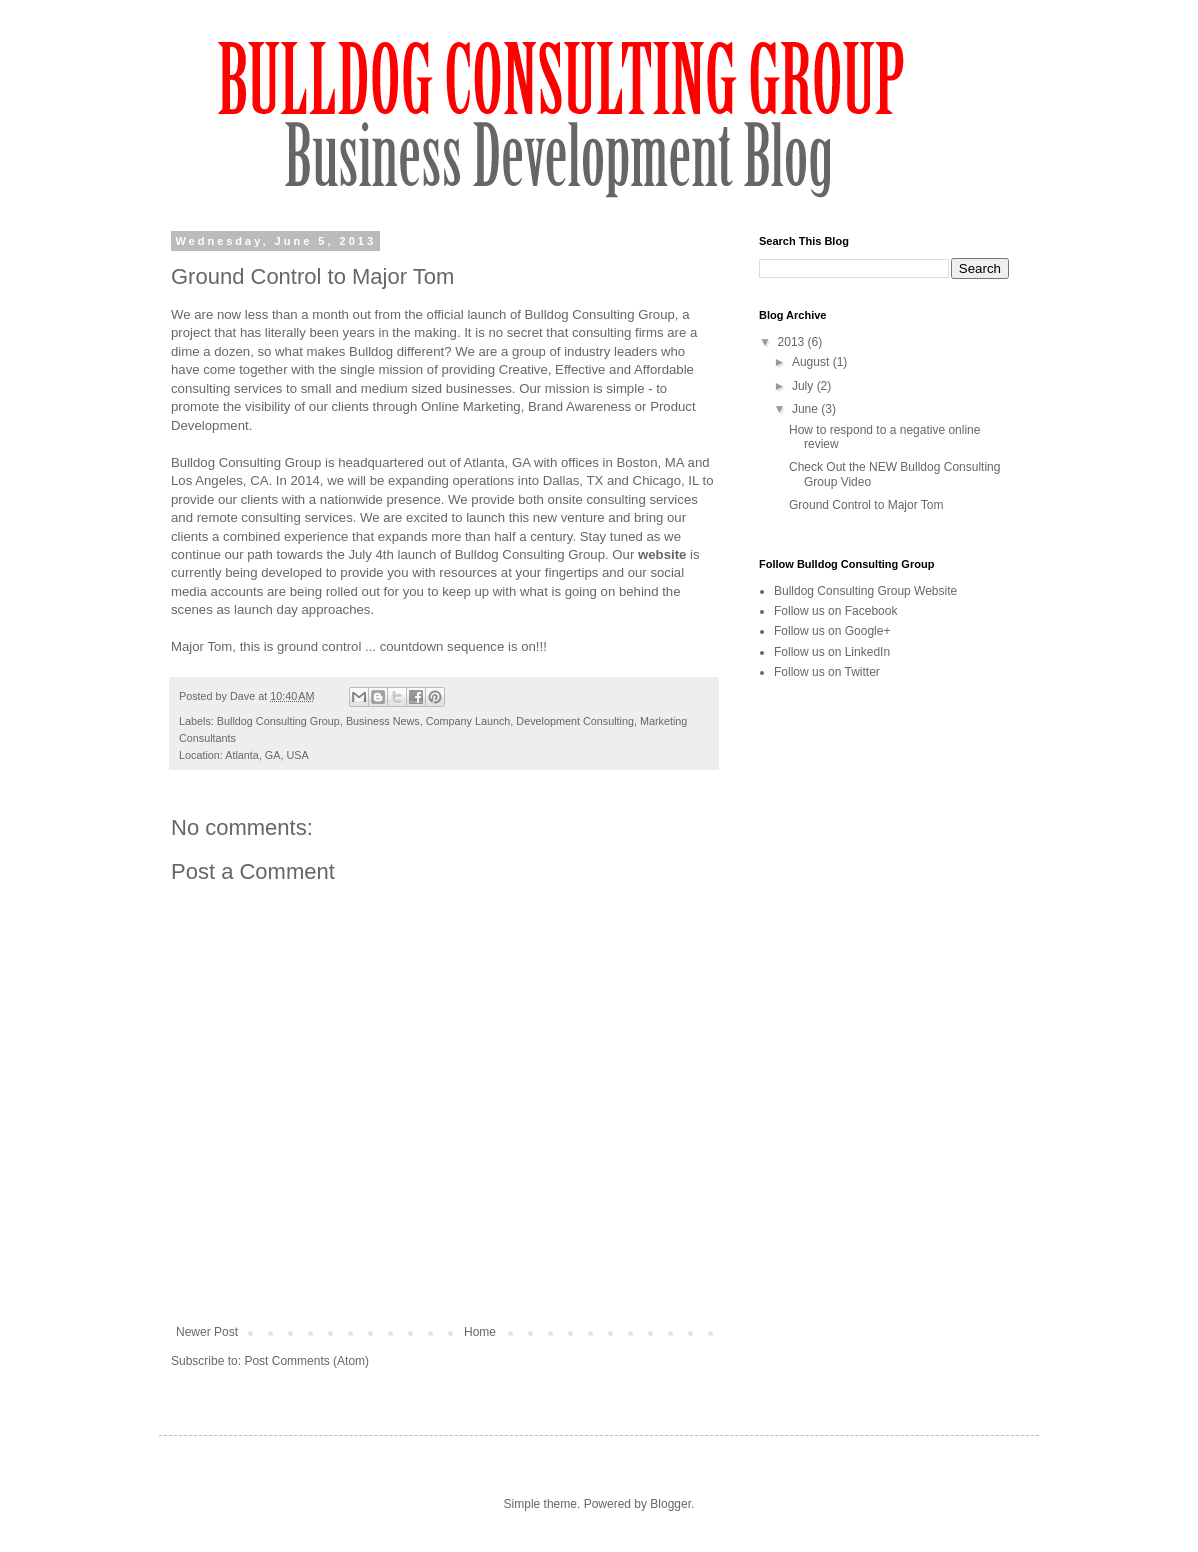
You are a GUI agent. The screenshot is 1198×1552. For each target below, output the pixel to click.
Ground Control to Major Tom (866, 505)
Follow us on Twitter (827, 672)
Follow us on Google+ (832, 631)
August (812, 362)
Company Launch (468, 721)
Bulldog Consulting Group (278, 721)
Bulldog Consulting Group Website (865, 591)
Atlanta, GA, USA (266, 755)
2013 (793, 342)
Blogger (670, 1504)
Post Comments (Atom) (306, 1361)
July (804, 386)
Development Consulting (575, 721)
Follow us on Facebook (835, 611)
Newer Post (207, 1332)
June (806, 409)
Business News (383, 721)
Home (480, 1332)
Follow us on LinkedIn (832, 652)
